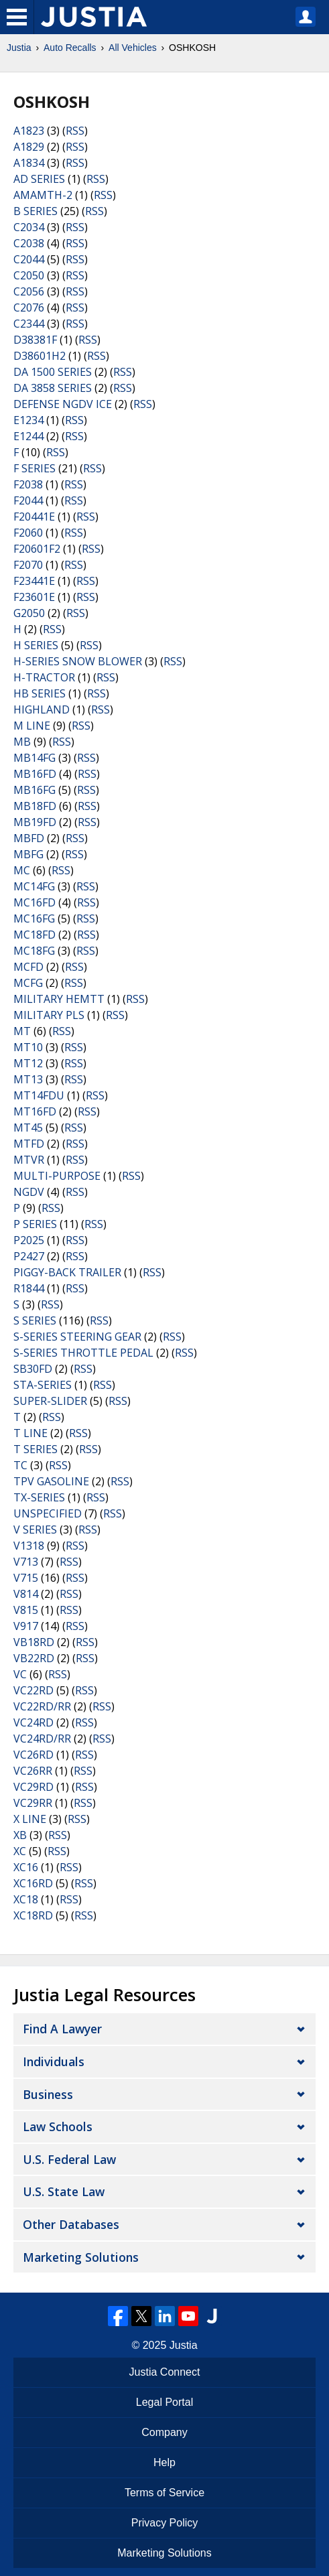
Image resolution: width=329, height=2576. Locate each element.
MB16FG (34, 790)
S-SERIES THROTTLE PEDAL (83, 1352)
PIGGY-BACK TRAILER (67, 1272)
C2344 (28, 323)
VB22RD (33, 1658)
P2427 (28, 1256)
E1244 (28, 436)
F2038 (28, 484)
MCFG (28, 982)
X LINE (29, 1819)
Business (48, 2094)
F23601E (34, 597)
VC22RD (33, 1690)
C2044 (28, 259)
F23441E (34, 580)
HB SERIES (39, 693)
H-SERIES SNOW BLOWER (77, 661)
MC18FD (34, 934)
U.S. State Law (64, 2191)
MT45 (28, 1127)
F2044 (28, 500)
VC (20, 1674)
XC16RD (33, 1883)
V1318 (28, 1545)
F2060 (28, 532)
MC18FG (34, 950)
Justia (19, 47)
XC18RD (33, 1915)
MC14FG (34, 886)
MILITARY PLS (48, 1015)
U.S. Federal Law (69, 2159)
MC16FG (34, 918)
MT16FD (34, 1111)
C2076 (28, 307)
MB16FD (34, 773)
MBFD (28, 838)
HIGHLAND (41, 709)
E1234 (28, 420)
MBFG (28, 854)
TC (20, 1465)
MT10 (28, 1047)
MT (22, 1031)
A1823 (28, 130)
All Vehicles (133, 47)
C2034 (28, 227)
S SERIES (34, 1320)
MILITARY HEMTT (59, 999)
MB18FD (34, 806)
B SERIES (35, 211)
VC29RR (32, 1802)
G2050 (29, 613)
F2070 (28, 564)
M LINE (31, 725)
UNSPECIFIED (47, 1513)
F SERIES (34, 468)
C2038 (28, 243)
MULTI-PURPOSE (57, 1175)
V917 (25, 1626)
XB (20, 1835)
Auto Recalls (70, 47)
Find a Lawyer (62, 2029)
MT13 (28, 1079)
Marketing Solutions (81, 2257)
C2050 (28, 275)
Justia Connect (164, 2372)
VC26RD (33, 1754)
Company (164, 2432)
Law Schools (57, 2126)
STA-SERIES (42, 1384)
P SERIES (35, 1224)
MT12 (28, 1063)
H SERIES (35, 645)
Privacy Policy (164, 2522)
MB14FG (34, 757)
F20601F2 (36, 548)
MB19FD (34, 822)
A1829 (28, 146)
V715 (25, 1577)
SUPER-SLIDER (50, 1401)
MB (22, 741)
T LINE (30, 1433)
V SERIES (35, 1529)
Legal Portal (164, 2402)
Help (164, 2462)
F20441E (34, 516)
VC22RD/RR (42, 1706)
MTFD (28, 1143)
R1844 (28, 1288)
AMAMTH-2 (42, 195)
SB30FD (32, 1368)
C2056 (28, 291)
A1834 (28, 162)
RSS (75, 130)
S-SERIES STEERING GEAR (77, 1336)
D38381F (35, 339)
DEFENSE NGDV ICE (62, 404)
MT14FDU (38, 1095)
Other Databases (71, 2224)
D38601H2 (39, 355)
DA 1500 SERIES (52, 371)
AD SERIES (39, 179)
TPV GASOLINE (51, 1481)
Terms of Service (164, 2492)
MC (21, 870)
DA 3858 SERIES (52, 388)
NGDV (28, 1191)
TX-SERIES (39, 1497)
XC (19, 1851)
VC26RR (32, 1770)
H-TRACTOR (44, 677)
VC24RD (33, 1722)
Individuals (53, 2061)
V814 (25, 1593)
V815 (25, 1610)
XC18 (25, 1899)
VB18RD (33, 1642)
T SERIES (35, 1449)
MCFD (28, 966)
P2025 (28, 1240)
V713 (25, 1561)
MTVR (28, 1159)
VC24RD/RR (42, 1738)
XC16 (25, 1867)
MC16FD (34, 902)
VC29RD (33, 1786)
